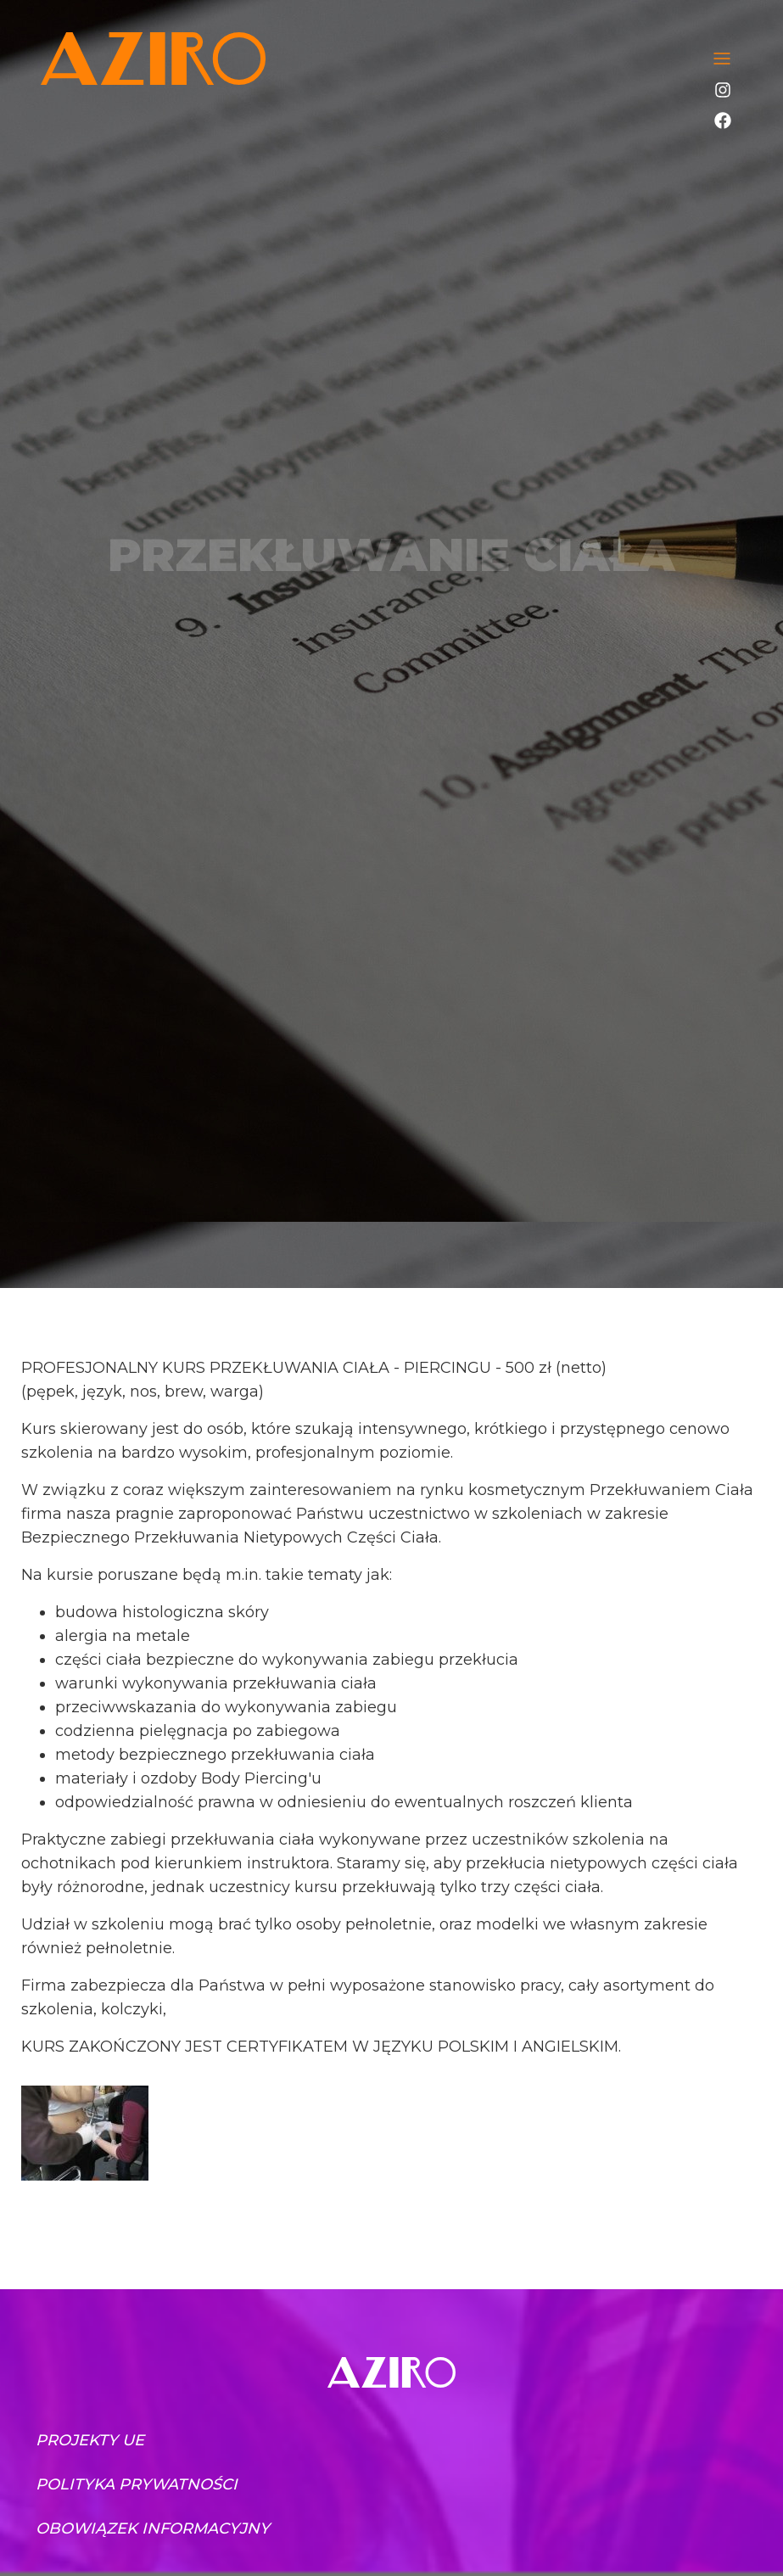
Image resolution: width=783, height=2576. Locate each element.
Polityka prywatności (137, 2484)
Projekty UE (90, 2440)
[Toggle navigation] (722, 58)
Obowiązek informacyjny (153, 2528)
